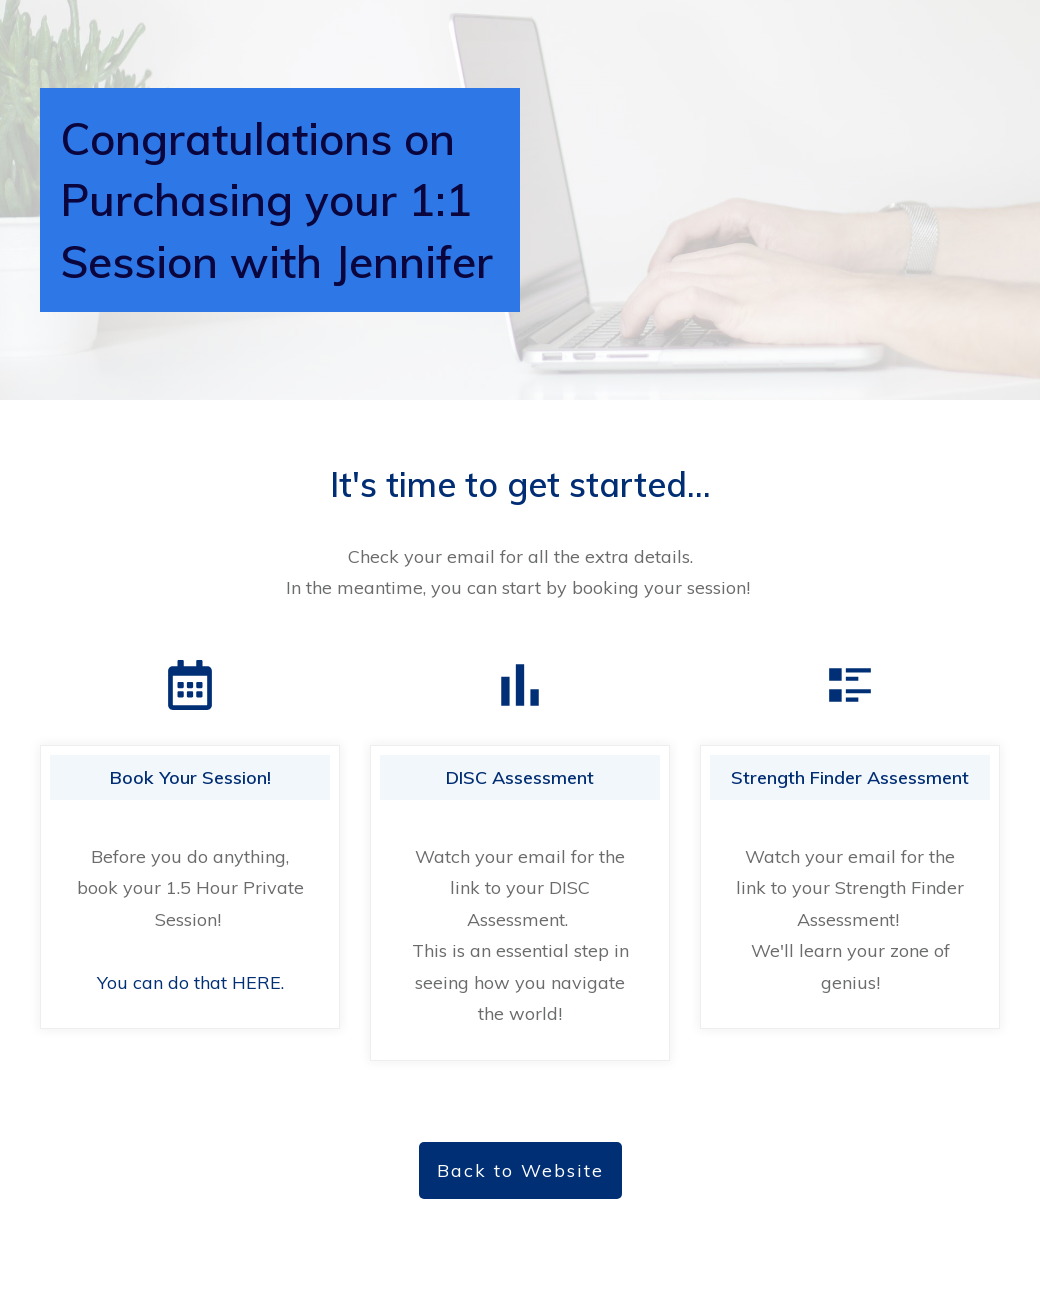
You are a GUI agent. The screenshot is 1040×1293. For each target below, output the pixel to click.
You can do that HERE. (190, 982)
